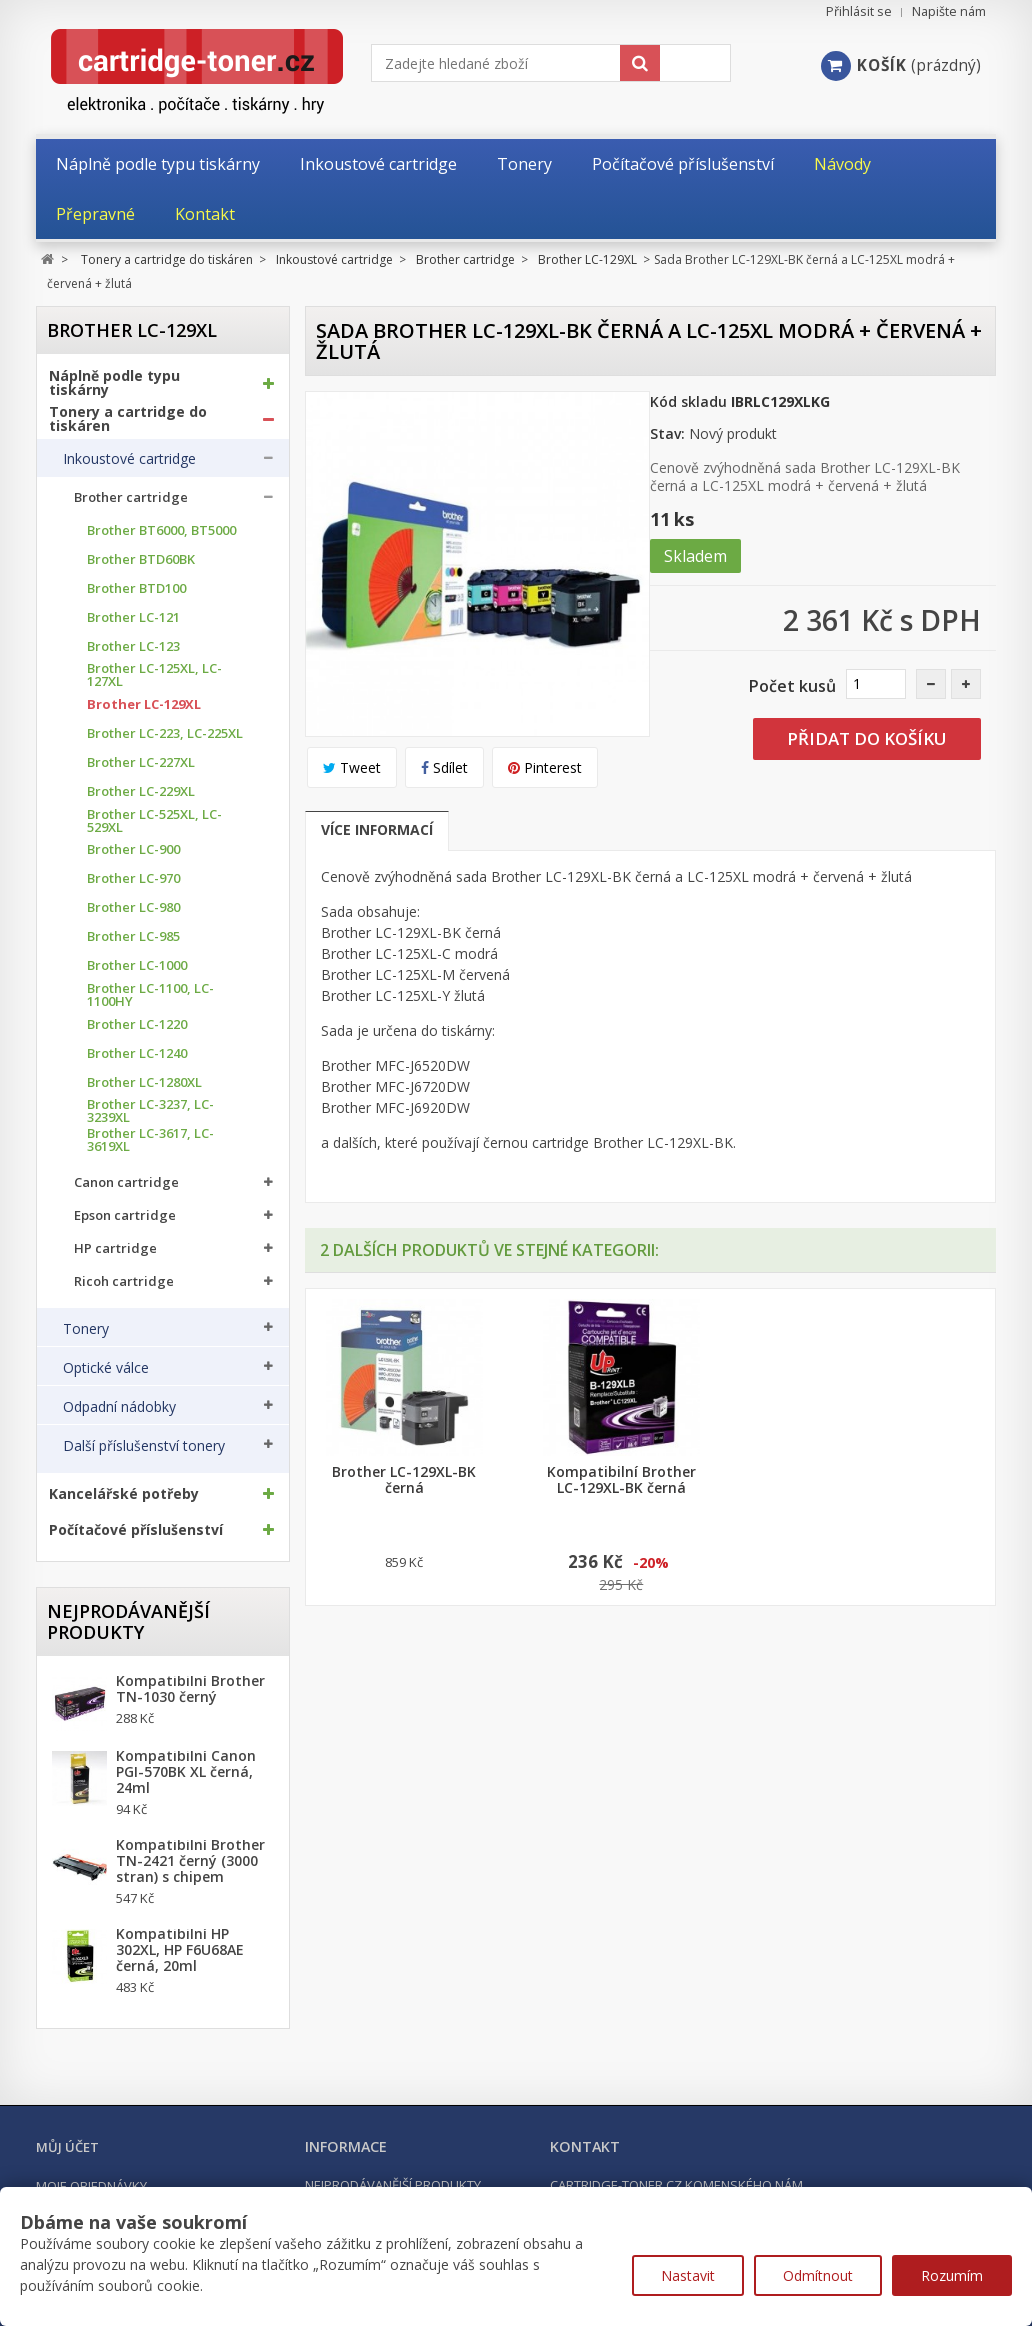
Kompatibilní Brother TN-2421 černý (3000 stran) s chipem (190, 1861)
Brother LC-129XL (144, 704)
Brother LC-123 (133, 646)
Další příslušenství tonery (144, 1446)
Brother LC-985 (133, 936)
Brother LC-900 (133, 849)
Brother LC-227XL (141, 762)
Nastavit (688, 2275)
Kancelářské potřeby (124, 1494)
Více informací (377, 829)
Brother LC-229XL (141, 791)
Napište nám (949, 11)
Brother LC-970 (133, 878)
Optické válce (106, 1368)
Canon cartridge (126, 1182)
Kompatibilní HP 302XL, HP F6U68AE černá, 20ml (180, 1950)
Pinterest (545, 767)
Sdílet (444, 767)
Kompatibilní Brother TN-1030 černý (190, 1689)
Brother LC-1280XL (144, 1082)
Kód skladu (688, 401)
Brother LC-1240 (137, 1053)
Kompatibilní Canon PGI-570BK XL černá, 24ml (186, 1772)
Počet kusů (792, 686)
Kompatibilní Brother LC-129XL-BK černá (621, 1480)
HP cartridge (115, 1248)
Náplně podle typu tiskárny (114, 383)
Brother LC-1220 (137, 1024)
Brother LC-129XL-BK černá (404, 1480)
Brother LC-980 (133, 907)
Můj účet (67, 2147)
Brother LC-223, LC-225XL (165, 733)
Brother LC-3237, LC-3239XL (150, 1111)
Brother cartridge (131, 497)
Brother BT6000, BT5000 (161, 530)
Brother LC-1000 (137, 965)
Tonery (86, 1329)
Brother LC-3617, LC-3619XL (150, 1140)
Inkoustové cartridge (129, 459)
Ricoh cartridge (124, 1281)
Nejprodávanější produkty (128, 1621)
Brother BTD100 (136, 588)
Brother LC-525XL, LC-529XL (154, 821)
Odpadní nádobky (119, 1407)
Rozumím (952, 2275)
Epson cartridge (125, 1215)
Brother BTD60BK (141, 559)
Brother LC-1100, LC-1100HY (150, 995)
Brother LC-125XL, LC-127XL (154, 675)
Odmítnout (818, 2275)
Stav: (667, 433)
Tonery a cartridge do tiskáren (128, 419)
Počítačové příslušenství (136, 1530)
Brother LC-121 (133, 617)
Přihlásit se (859, 11)
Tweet (352, 767)
